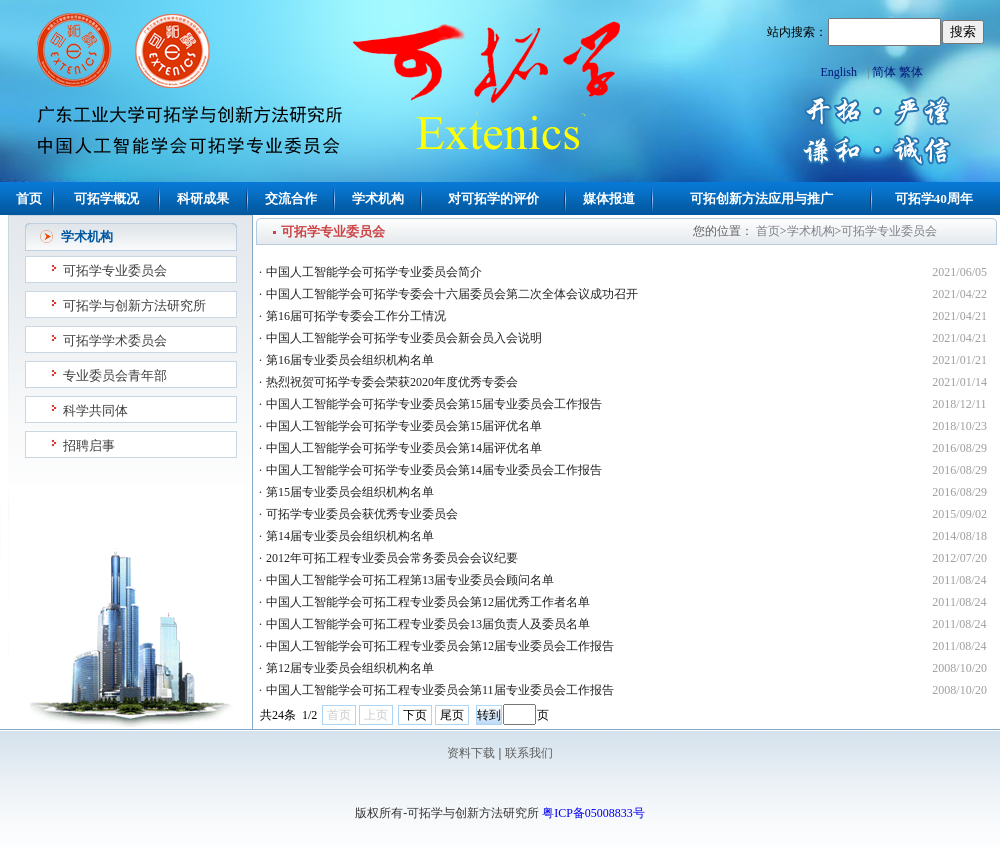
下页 (415, 715)
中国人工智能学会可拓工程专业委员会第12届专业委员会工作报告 (440, 646)
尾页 (452, 715)
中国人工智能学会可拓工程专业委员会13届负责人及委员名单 (428, 624)
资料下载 (471, 753)
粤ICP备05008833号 (593, 813)
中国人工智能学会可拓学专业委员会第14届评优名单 (404, 448)
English (838, 72)
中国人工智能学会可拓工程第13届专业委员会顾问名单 (410, 580)
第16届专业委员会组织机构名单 (350, 360)
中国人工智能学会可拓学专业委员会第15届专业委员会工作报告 (434, 404)
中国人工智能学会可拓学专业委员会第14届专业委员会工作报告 (434, 470)
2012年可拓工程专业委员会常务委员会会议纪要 (392, 558)
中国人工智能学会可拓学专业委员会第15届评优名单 (404, 426)
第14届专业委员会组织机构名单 (350, 536)
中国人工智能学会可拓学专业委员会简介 (374, 272)
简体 (884, 72)
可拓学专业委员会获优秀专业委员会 (362, 514)
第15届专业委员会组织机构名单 (350, 492)
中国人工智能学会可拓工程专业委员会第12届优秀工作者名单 (428, 602)
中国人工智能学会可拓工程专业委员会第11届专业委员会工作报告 (440, 690)
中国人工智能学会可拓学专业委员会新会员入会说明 (404, 338)
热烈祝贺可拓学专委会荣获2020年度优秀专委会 (392, 382)
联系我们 (529, 753)
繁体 (911, 72)
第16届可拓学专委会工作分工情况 (356, 316)
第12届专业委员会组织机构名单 (350, 668)
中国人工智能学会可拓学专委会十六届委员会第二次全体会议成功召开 (452, 294)
